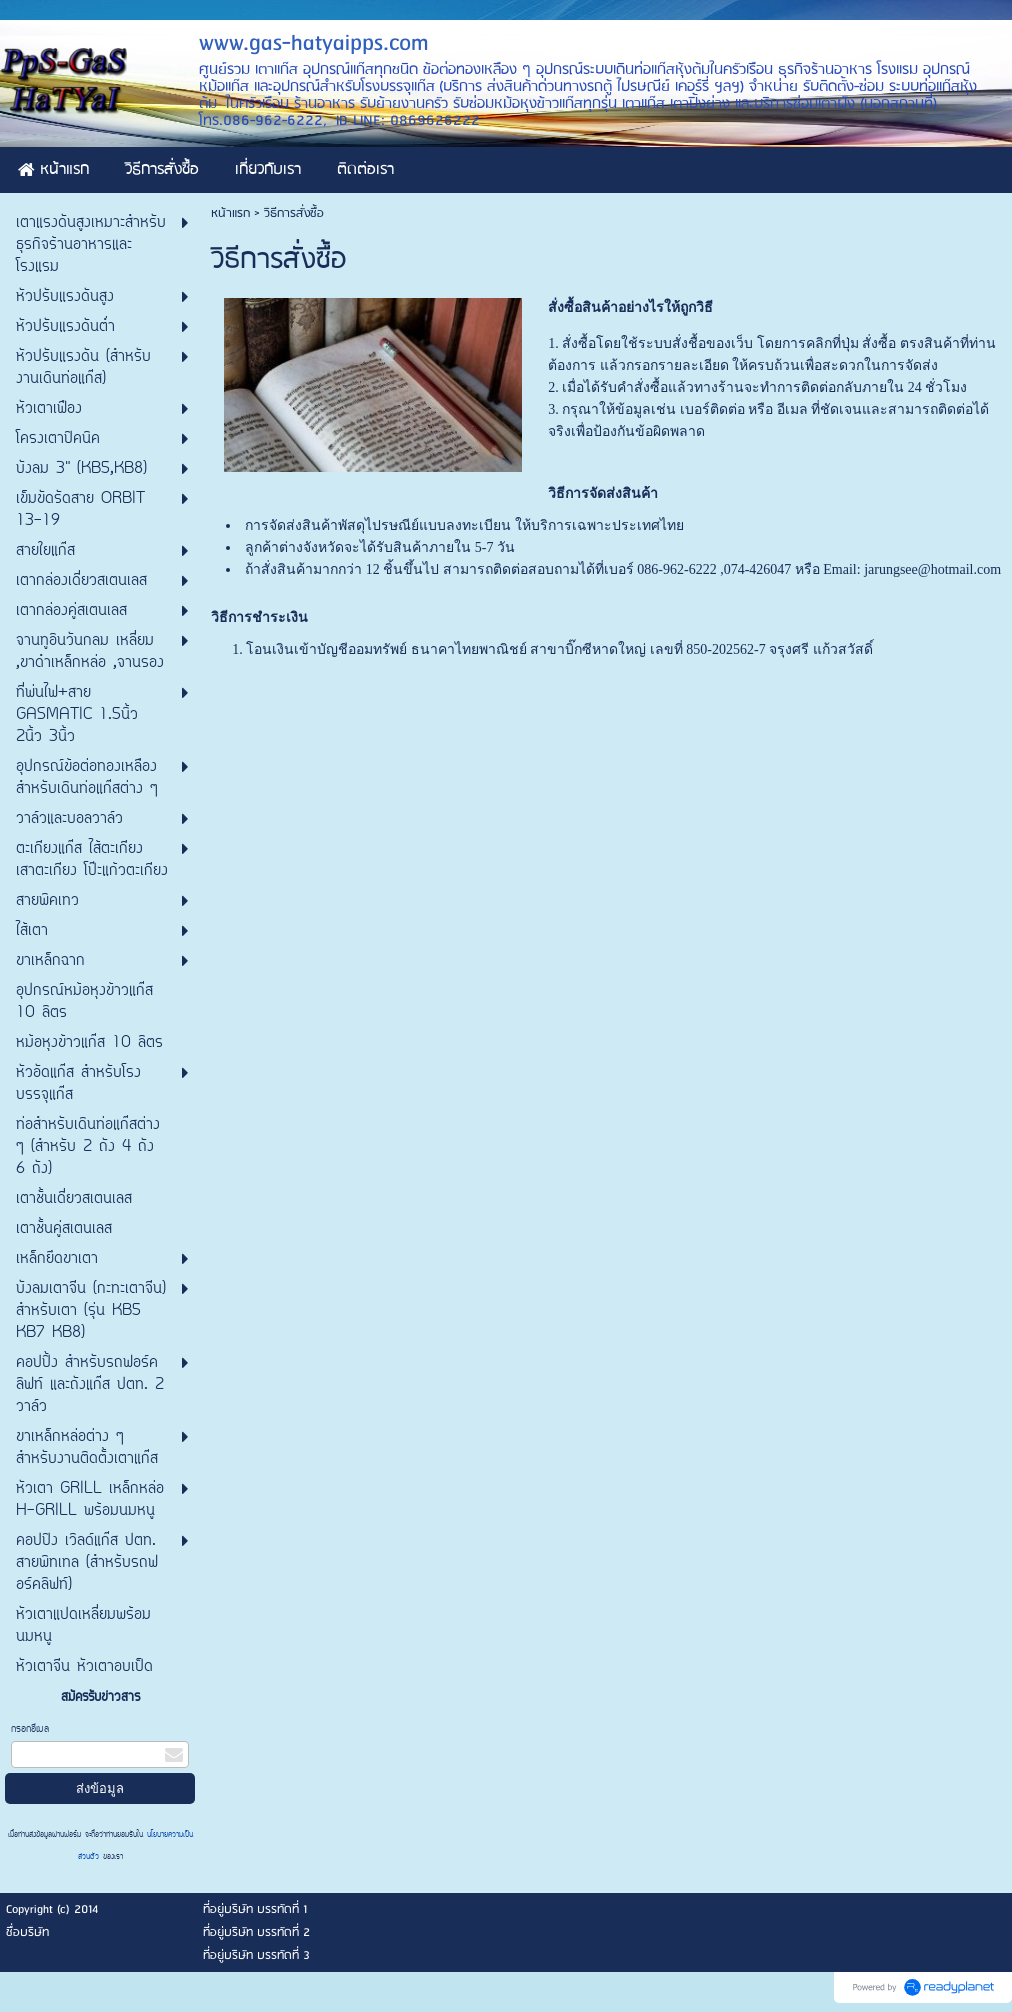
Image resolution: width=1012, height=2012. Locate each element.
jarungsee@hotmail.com (932, 569)
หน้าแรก (230, 213)
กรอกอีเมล (30, 1729)
